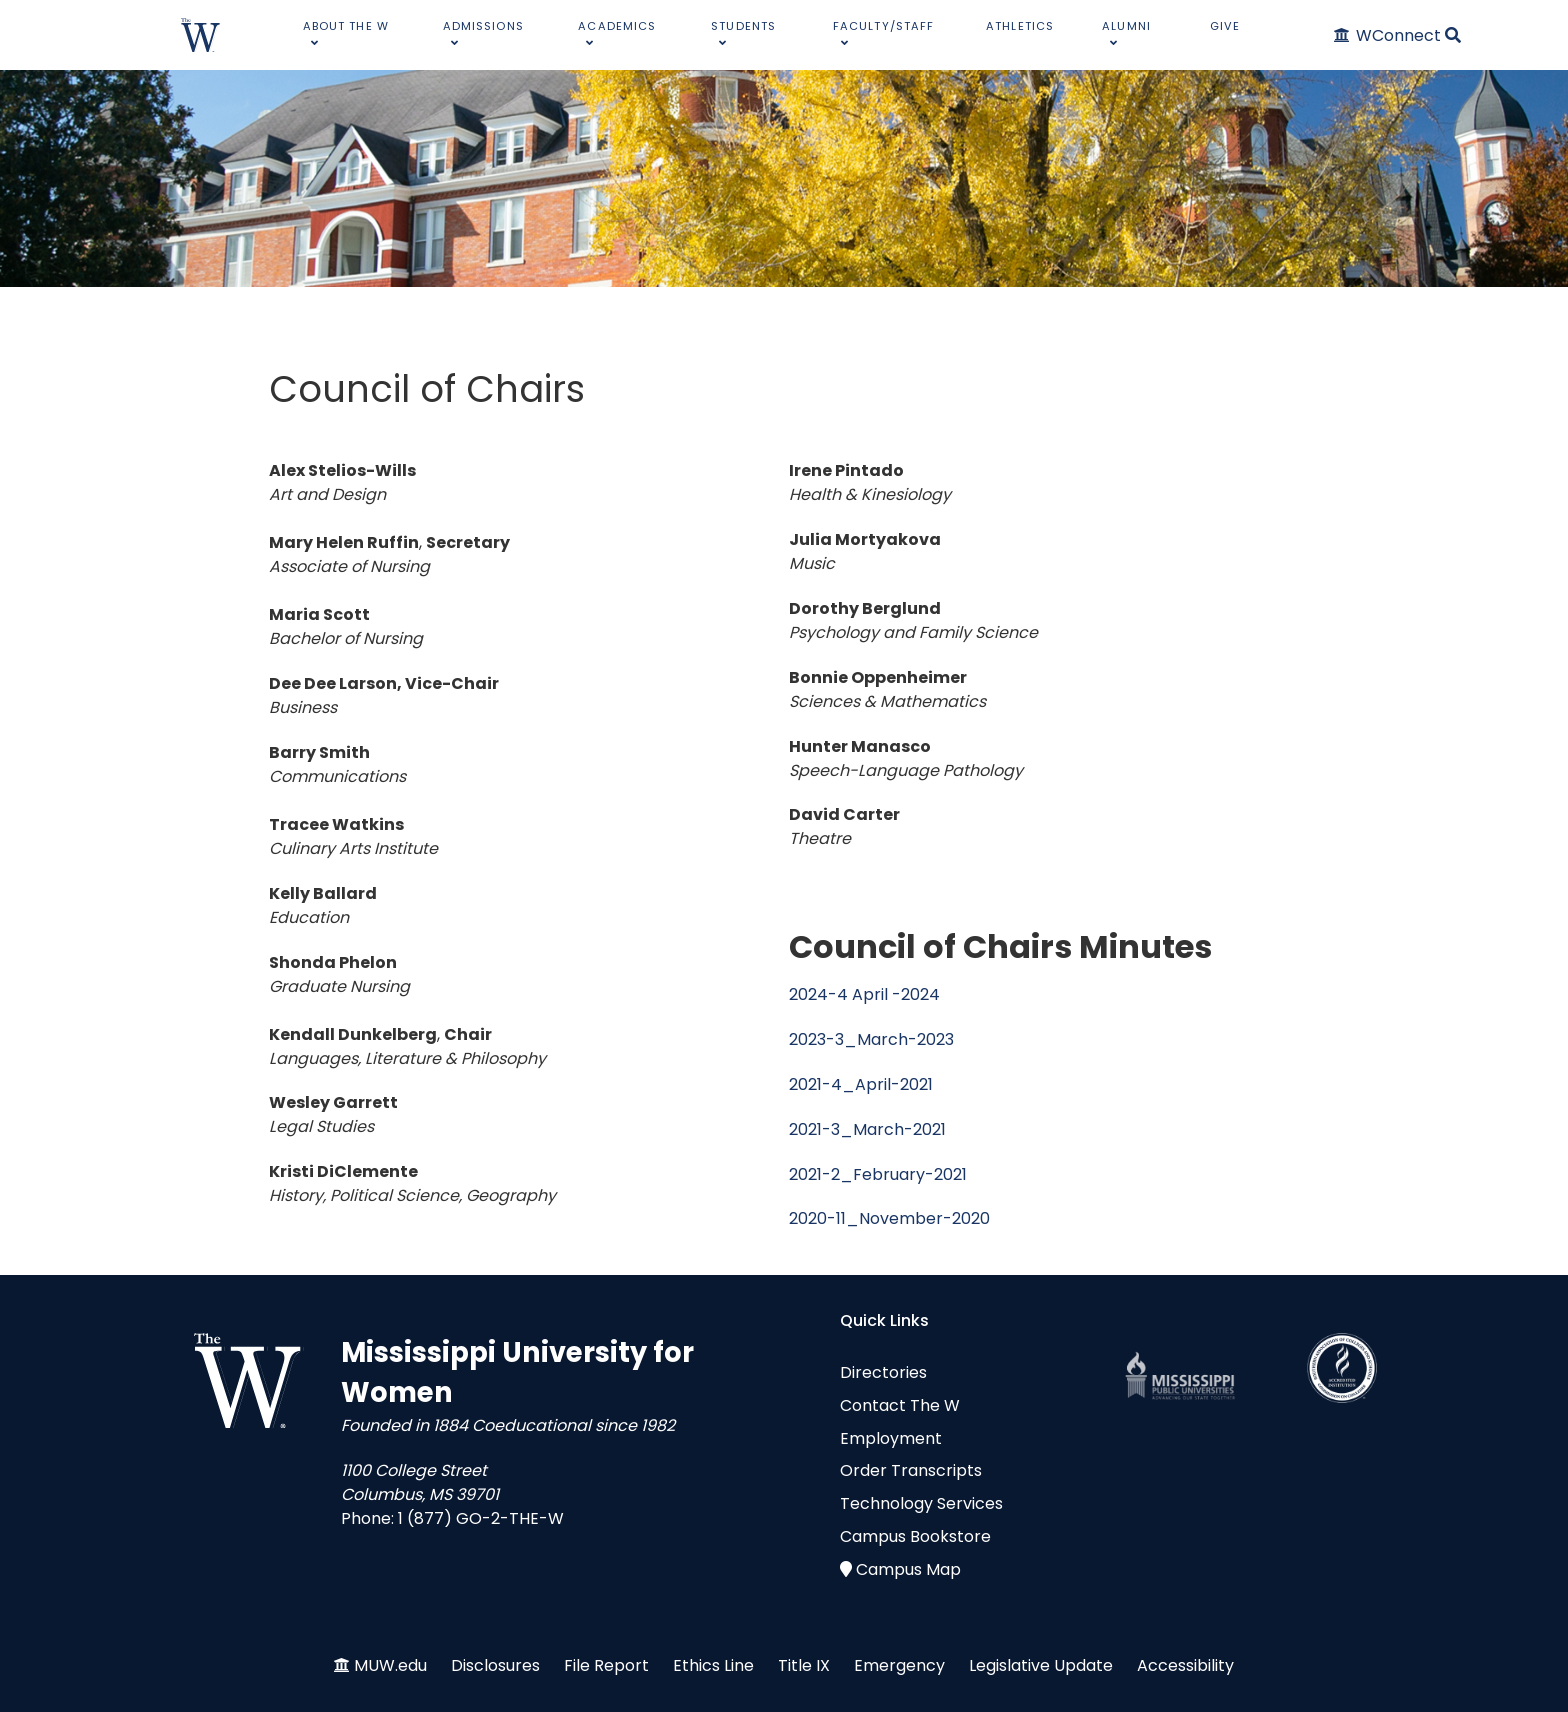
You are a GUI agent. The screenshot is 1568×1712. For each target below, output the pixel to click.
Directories (883, 1372)
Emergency (899, 1665)
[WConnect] (1388, 35)
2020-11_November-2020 (889, 1218)
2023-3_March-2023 (871, 1039)
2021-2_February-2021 (878, 1174)
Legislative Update (1041, 1665)
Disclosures (495, 1665)
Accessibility (1185, 1665)
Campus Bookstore (915, 1536)
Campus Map (908, 1569)
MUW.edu (390, 1665)
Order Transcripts (911, 1470)
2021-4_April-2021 (861, 1084)
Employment (891, 1438)
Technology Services (921, 1503)
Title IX (804, 1665)
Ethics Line (713, 1665)
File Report (606, 1665)
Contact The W (900, 1405)
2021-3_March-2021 (867, 1129)
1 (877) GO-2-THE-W (481, 1518)
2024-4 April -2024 (864, 994)
